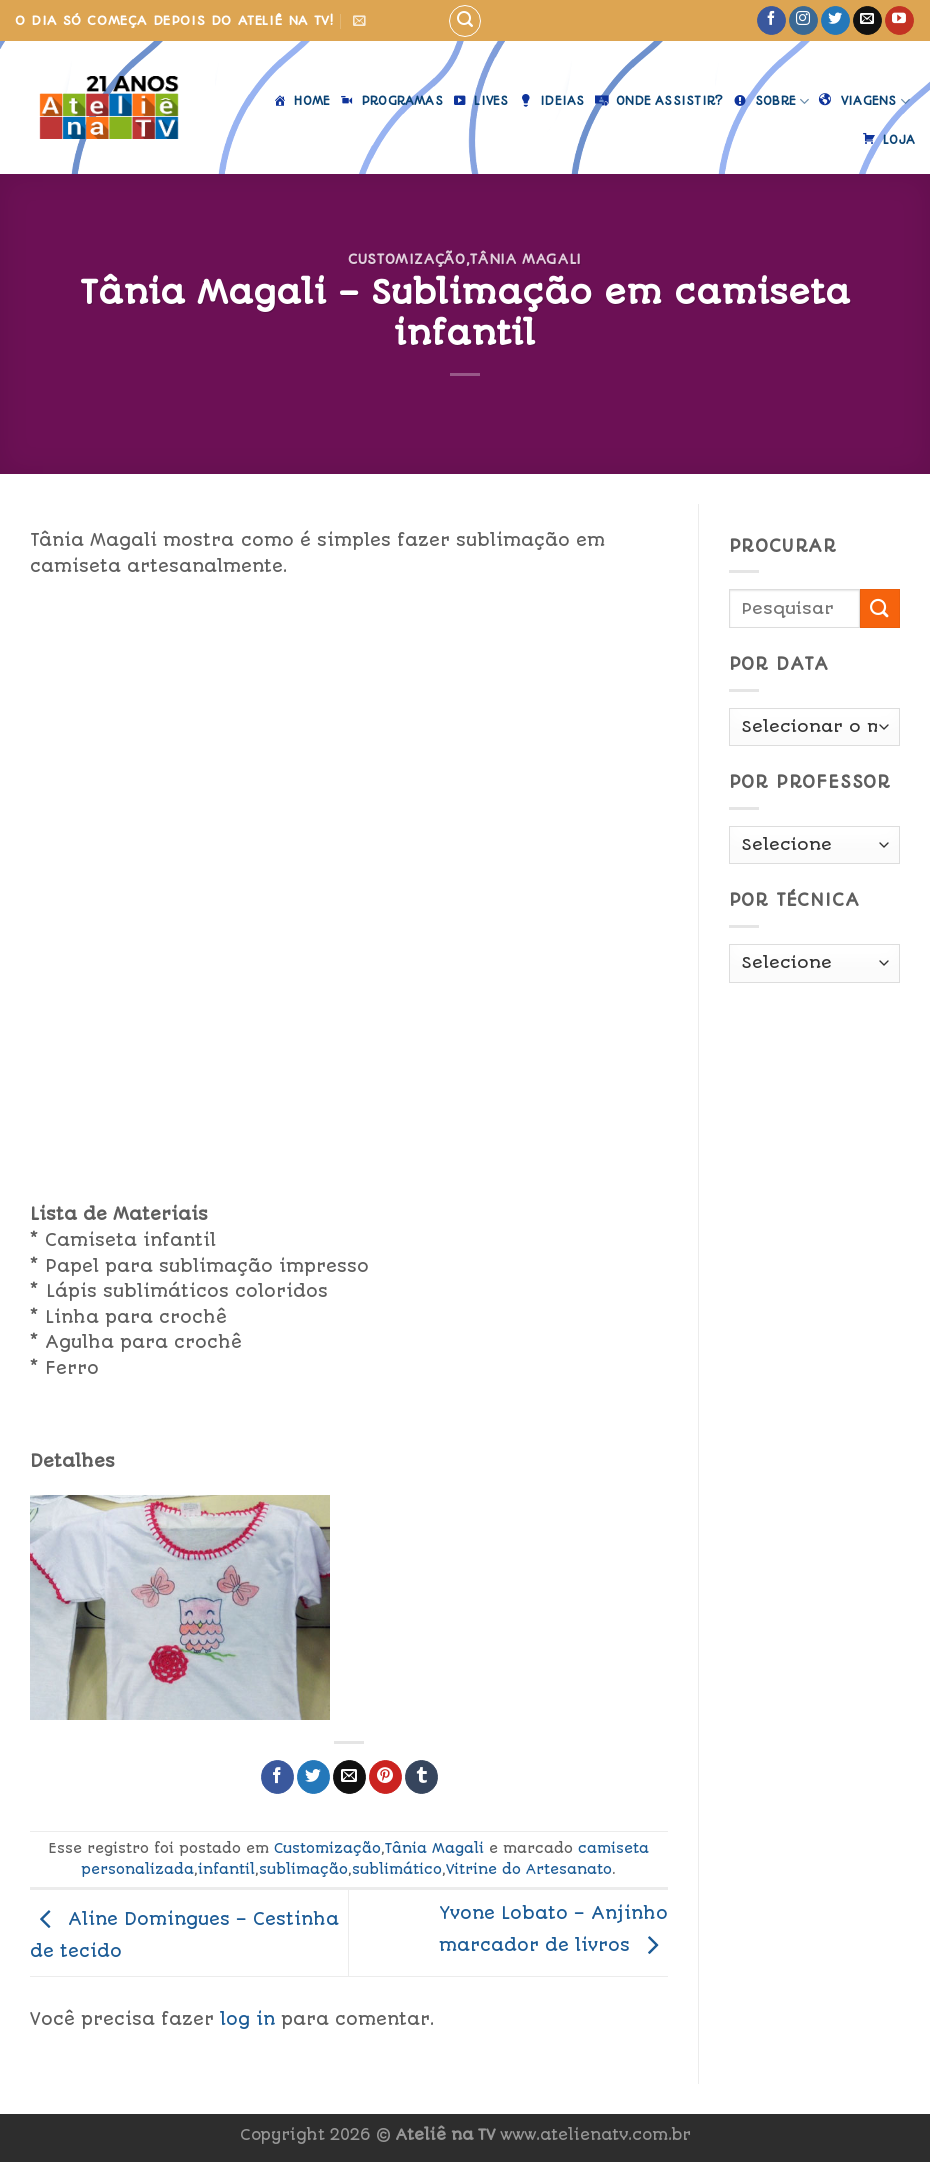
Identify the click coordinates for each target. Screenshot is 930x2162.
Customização (407, 259)
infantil (226, 1869)
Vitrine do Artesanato (529, 1869)
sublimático (397, 1869)
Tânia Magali (526, 259)
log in (247, 2019)
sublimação (303, 1869)
